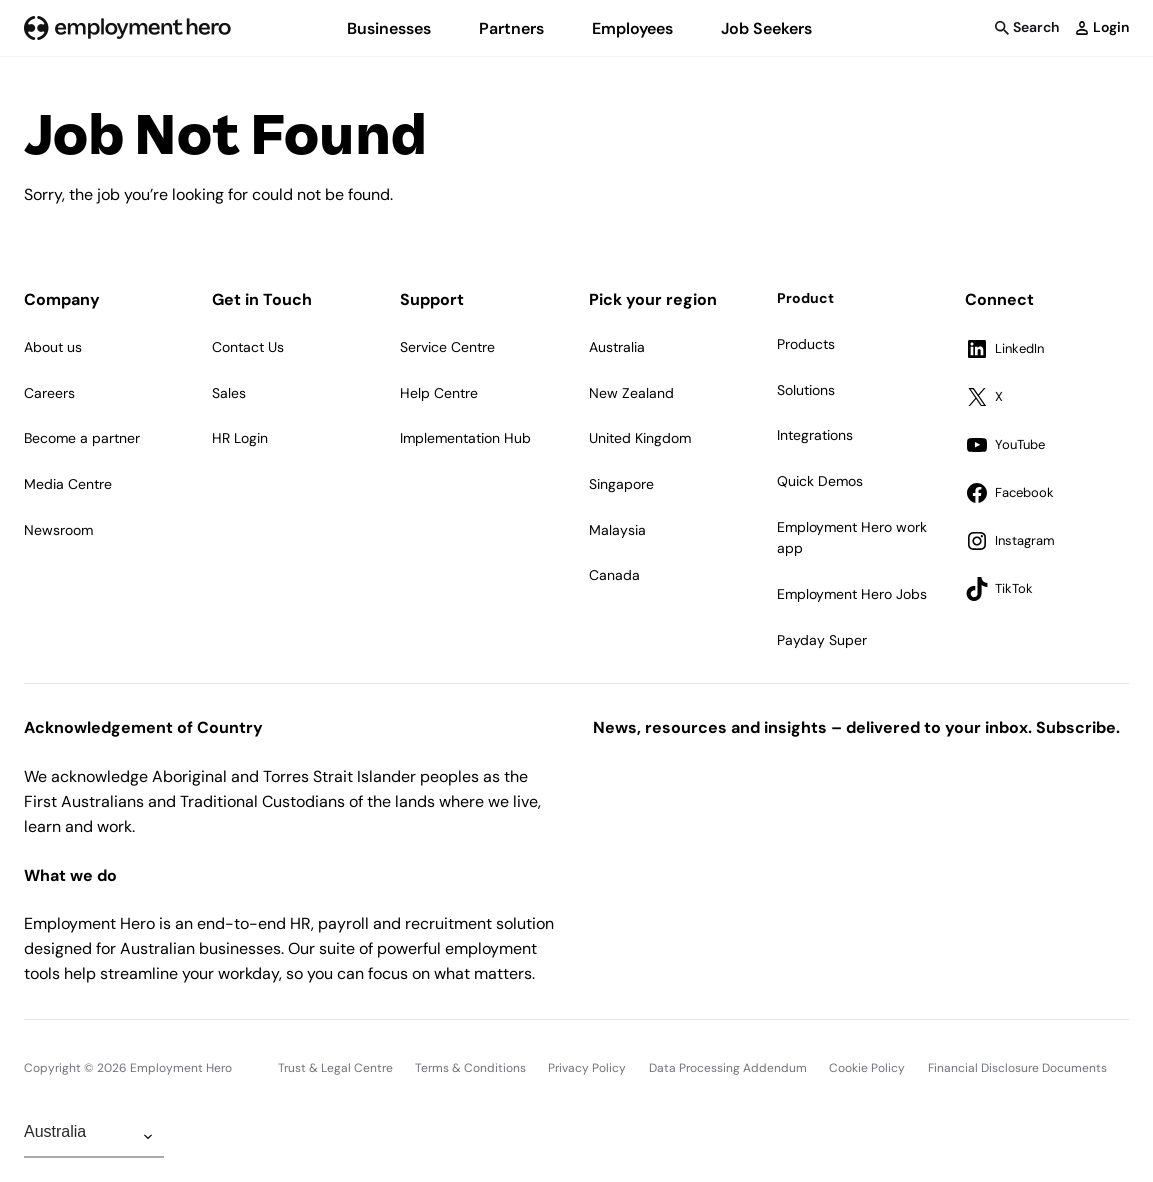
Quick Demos (820, 481)
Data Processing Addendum (728, 1068)
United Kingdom (640, 438)
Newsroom (58, 530)
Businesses (389, 28)
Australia (617, 347)
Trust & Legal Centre (335, 1068)
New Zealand (631, 393)
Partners (511, 28)
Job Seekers (766, 28)
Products (806, 344)
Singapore (621, 484)
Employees (632, 28)
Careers (49, 393)
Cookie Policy (867, 1068)
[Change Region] (94, 1137)
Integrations (815, 435)
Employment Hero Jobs (852, 594)
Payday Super (822, 640)
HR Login (240, 438)
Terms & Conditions (470, 1068)
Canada (614, 575)
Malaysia (617, 530)
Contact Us (248, 347)
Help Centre (439, 393)
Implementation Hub (465, 438)
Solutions (806, 390)
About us (53, 347)
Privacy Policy (587, 1068)
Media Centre (68, 484)
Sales (229, 393)
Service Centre (447, 347)
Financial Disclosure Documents (1017, 1068)
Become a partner (82, 438)
